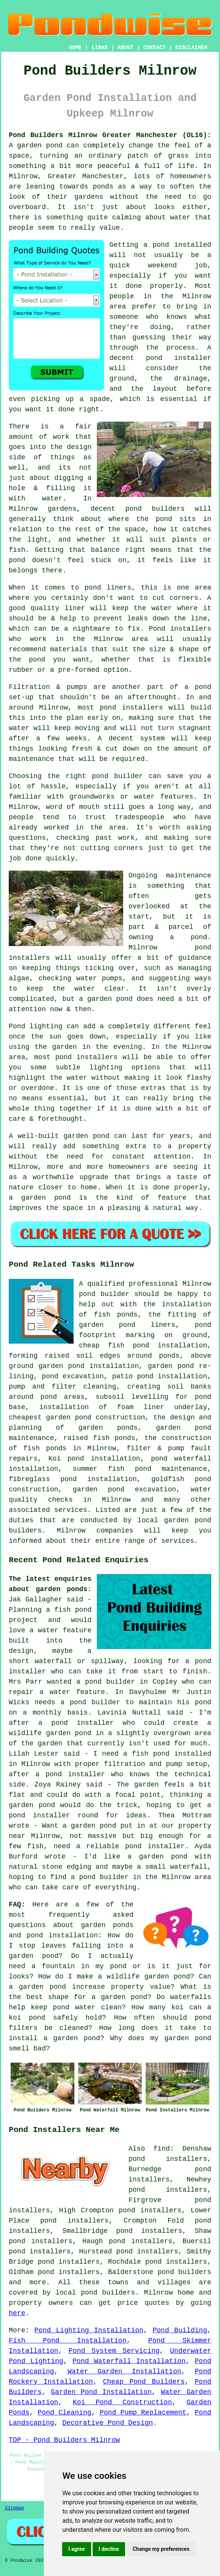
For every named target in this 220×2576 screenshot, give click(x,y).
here (17, 2313)
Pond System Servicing (114, 2351)
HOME (75, 48)
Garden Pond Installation (101, 2392)
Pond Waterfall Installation (129, 2361)
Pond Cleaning (65, 2412)
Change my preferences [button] (161, 2549)
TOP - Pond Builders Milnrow (64, 2440)
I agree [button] (76, 2549)
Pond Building (180, 2330)
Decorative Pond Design (107, 2423)
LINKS (100, 48)
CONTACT (154, 48)
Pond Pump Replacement (143, 2412)
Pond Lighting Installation (88, 2330)
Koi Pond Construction (122, 2402)
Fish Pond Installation (68, 2340)
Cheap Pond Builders (144, 2382)
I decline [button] (109, 2549)
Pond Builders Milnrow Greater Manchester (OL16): (110, 135)
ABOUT (126, 48)
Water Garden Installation (124, 2371)
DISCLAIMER (191, 48)
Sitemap (14, 2508)
